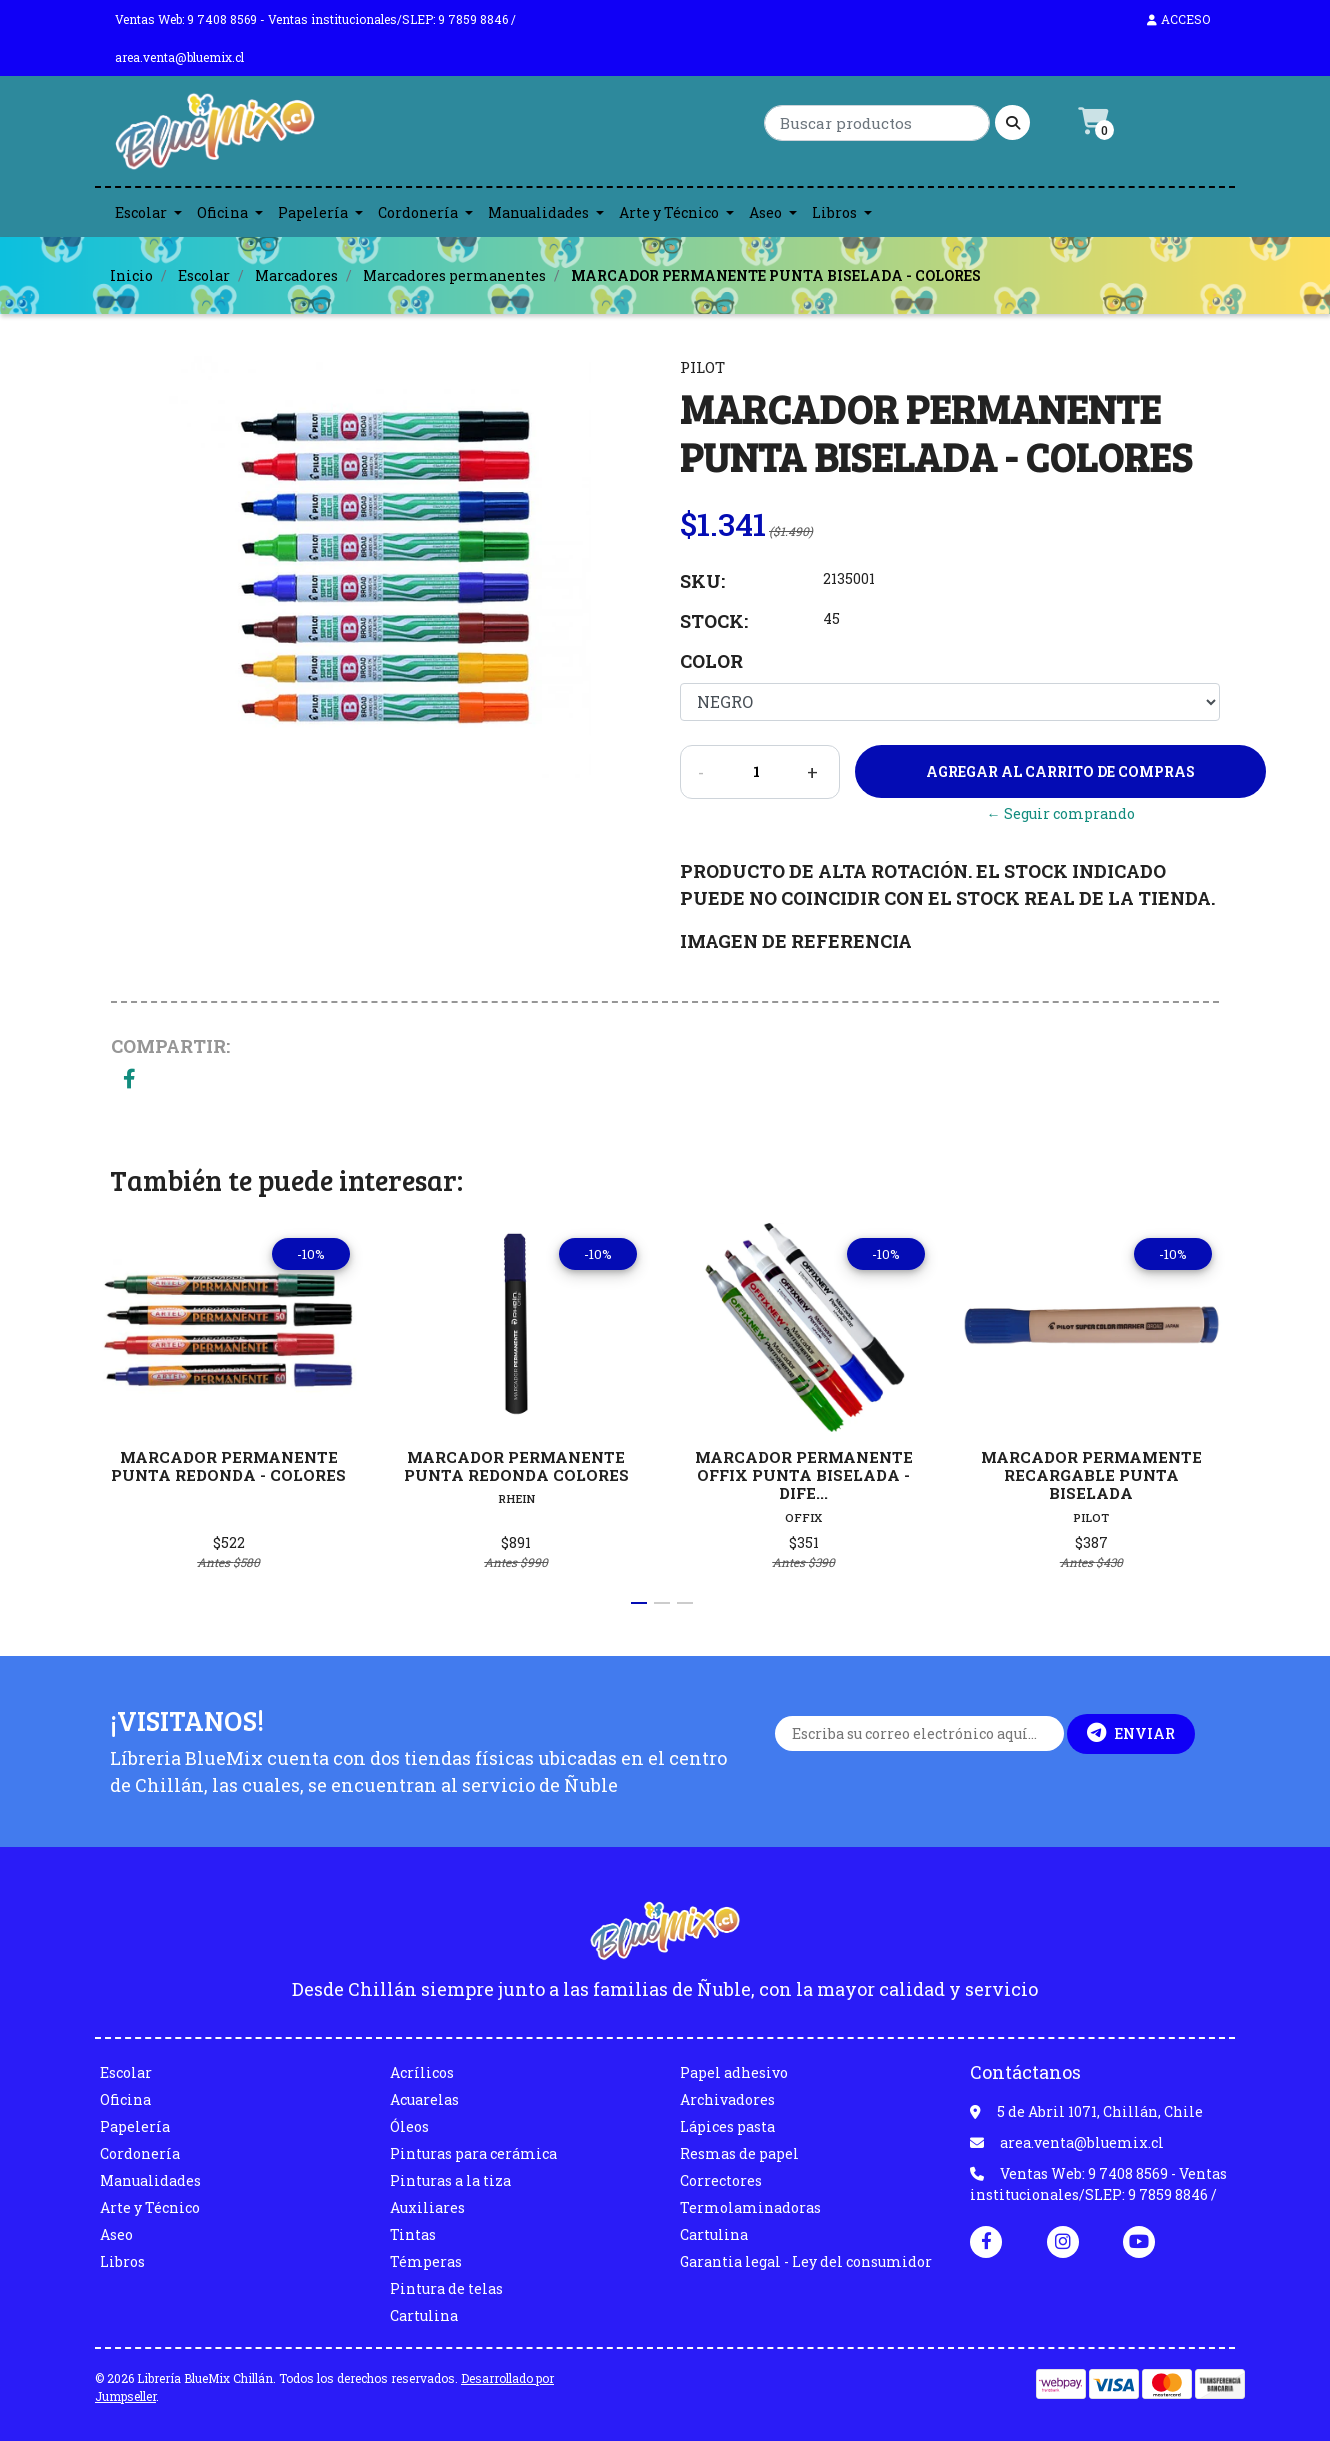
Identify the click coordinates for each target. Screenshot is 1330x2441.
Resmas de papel (739, 2153)
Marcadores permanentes (454, 275)
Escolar (141, 212)
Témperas (426, 2261)
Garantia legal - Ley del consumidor (806, 2261)
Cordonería (418, 212)
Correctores (721, 2180)
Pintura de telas (446, 2288)
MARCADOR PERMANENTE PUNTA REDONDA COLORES (516, 1466)
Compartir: (170, 1046)
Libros (834, 212)
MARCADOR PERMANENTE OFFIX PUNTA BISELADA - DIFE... (804, 1475)
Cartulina (424, 2315)
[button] (639, 1603)
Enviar (1131, 1733)
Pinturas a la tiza (450, 2180)
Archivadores (727, 2099)
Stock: (714, 621)
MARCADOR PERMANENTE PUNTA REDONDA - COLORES (228, 1466)
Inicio (131, 275)
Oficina (222, 212)
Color (711, 661)
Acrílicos (422, 2072)
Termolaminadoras (750, 2207)
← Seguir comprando (1061, 813)
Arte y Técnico (669, 212)
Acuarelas (424, 2099)
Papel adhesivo (734, 2072)
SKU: (702, 581)
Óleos (409, 2126)
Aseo (765, 212)
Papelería (313, 212)
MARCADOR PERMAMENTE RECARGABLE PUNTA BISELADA (1091, 1475)
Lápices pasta (727, 2126)
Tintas (413, 2234)
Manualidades (538, 212)
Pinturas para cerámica (473, 2153)
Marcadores (296, 275)
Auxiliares (427, 2207)
